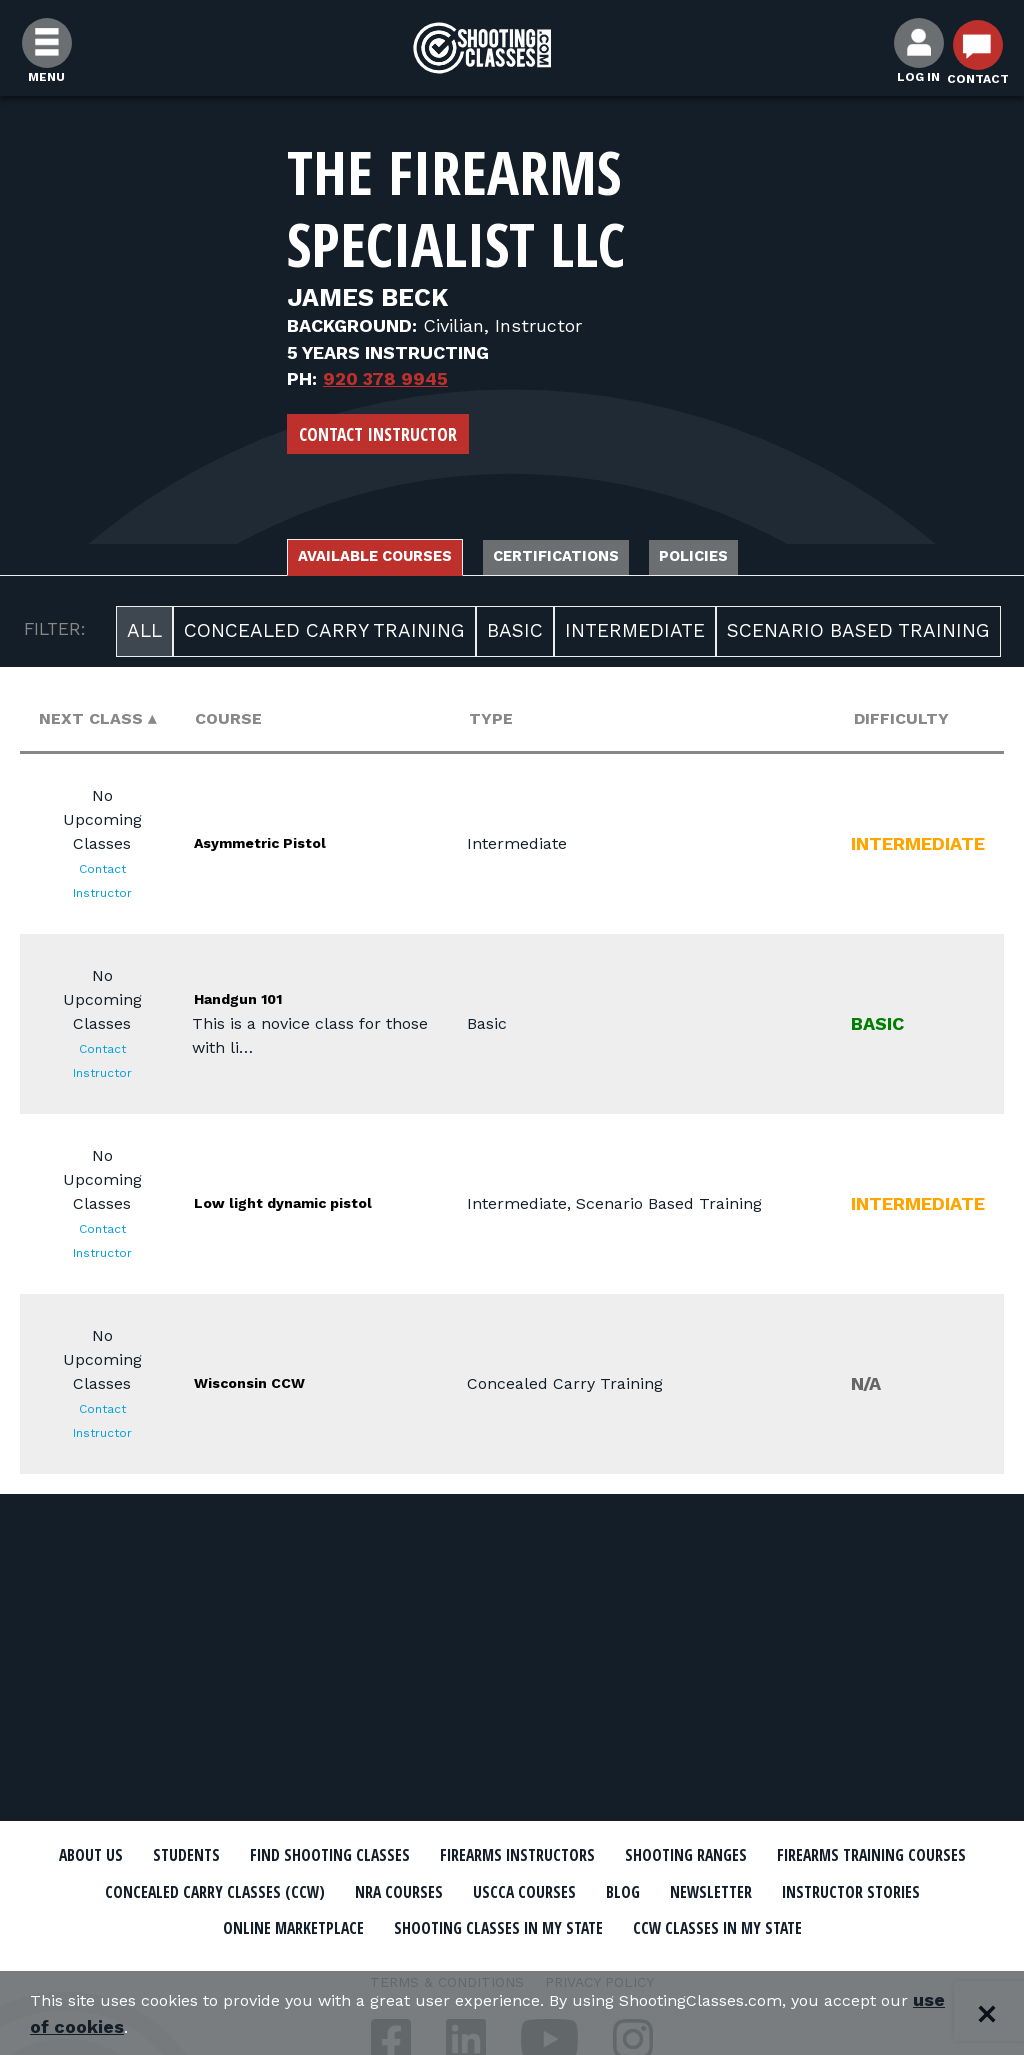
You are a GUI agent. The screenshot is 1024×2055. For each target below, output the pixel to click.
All (144, 636)
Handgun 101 (264, 1003)
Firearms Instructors (648, 1856)
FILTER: (55, 635)
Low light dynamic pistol (295, 1207)
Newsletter (152, 1925)
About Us (129, 1856)
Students (242, 1856)
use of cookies (194, 2026)
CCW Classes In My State (512, 1960)
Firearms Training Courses (173, 1891)
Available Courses (324, 559)
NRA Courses (688, 1891)
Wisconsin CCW (280, 1387)
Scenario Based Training (858, 636)
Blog (952, 1891)
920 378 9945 (385, 378)
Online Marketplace (534, 1925)
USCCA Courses (836, 1891)
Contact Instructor (378, 434)
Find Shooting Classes (417, 1856)
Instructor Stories (324, 1925)
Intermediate (635, 636)
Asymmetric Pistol (297, 847)
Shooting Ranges (857, 1856)
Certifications (572, 559)
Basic (515, 636)
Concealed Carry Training (324, 636)
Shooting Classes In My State (790, 1925)
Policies (760, 559)
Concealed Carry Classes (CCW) (464, 1891)
